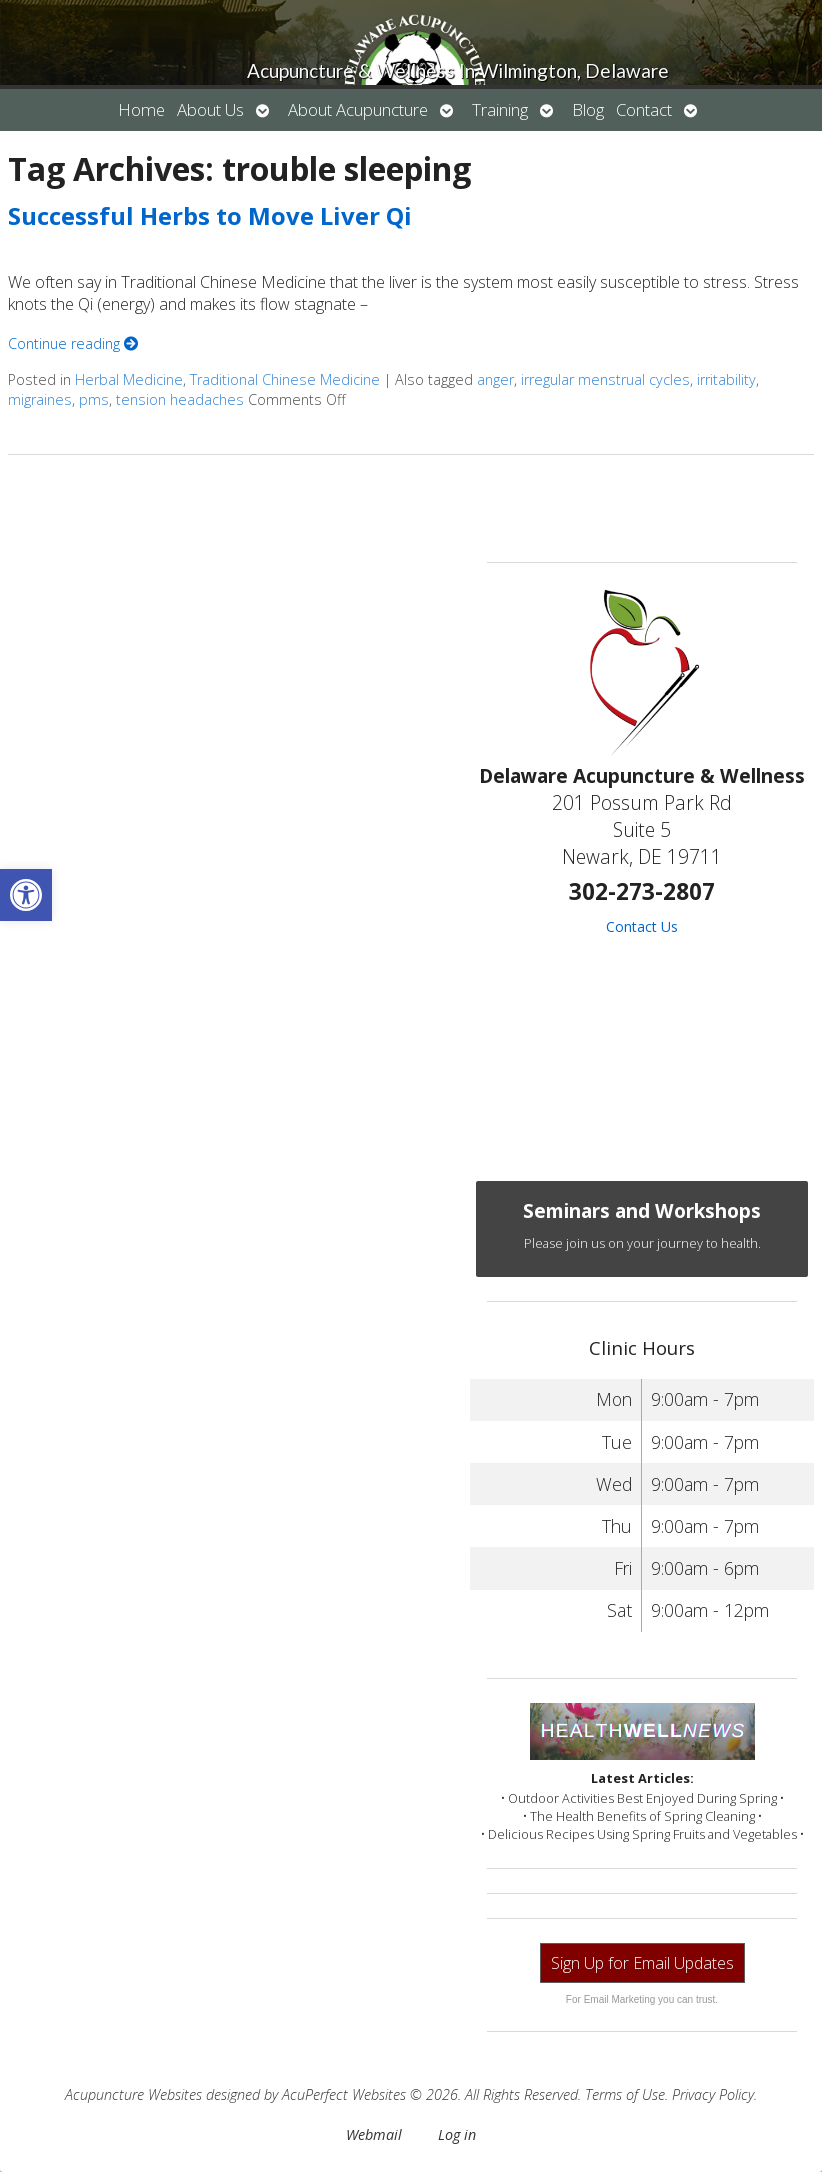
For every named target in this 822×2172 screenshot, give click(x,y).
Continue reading (73, 343)
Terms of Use (625, 2094)
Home (141, 109)
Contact (644, 109)
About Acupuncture (358, 109)
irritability (726, 379)
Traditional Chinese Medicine (285, 379)
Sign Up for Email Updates (642, 1963)
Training (500, 109)
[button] (26, 895)
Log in (457, 2134)
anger (495, 379)
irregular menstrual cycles (605, 379)
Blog (588, 109)
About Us (210, 109)
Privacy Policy (713, 2094)
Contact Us (642, 926)
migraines (40, 399)
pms (94, 399)
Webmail (374, 2134)
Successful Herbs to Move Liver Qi (210, 215)
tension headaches (180, 399)
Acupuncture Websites (133, 2094)
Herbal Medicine (129, 379)
